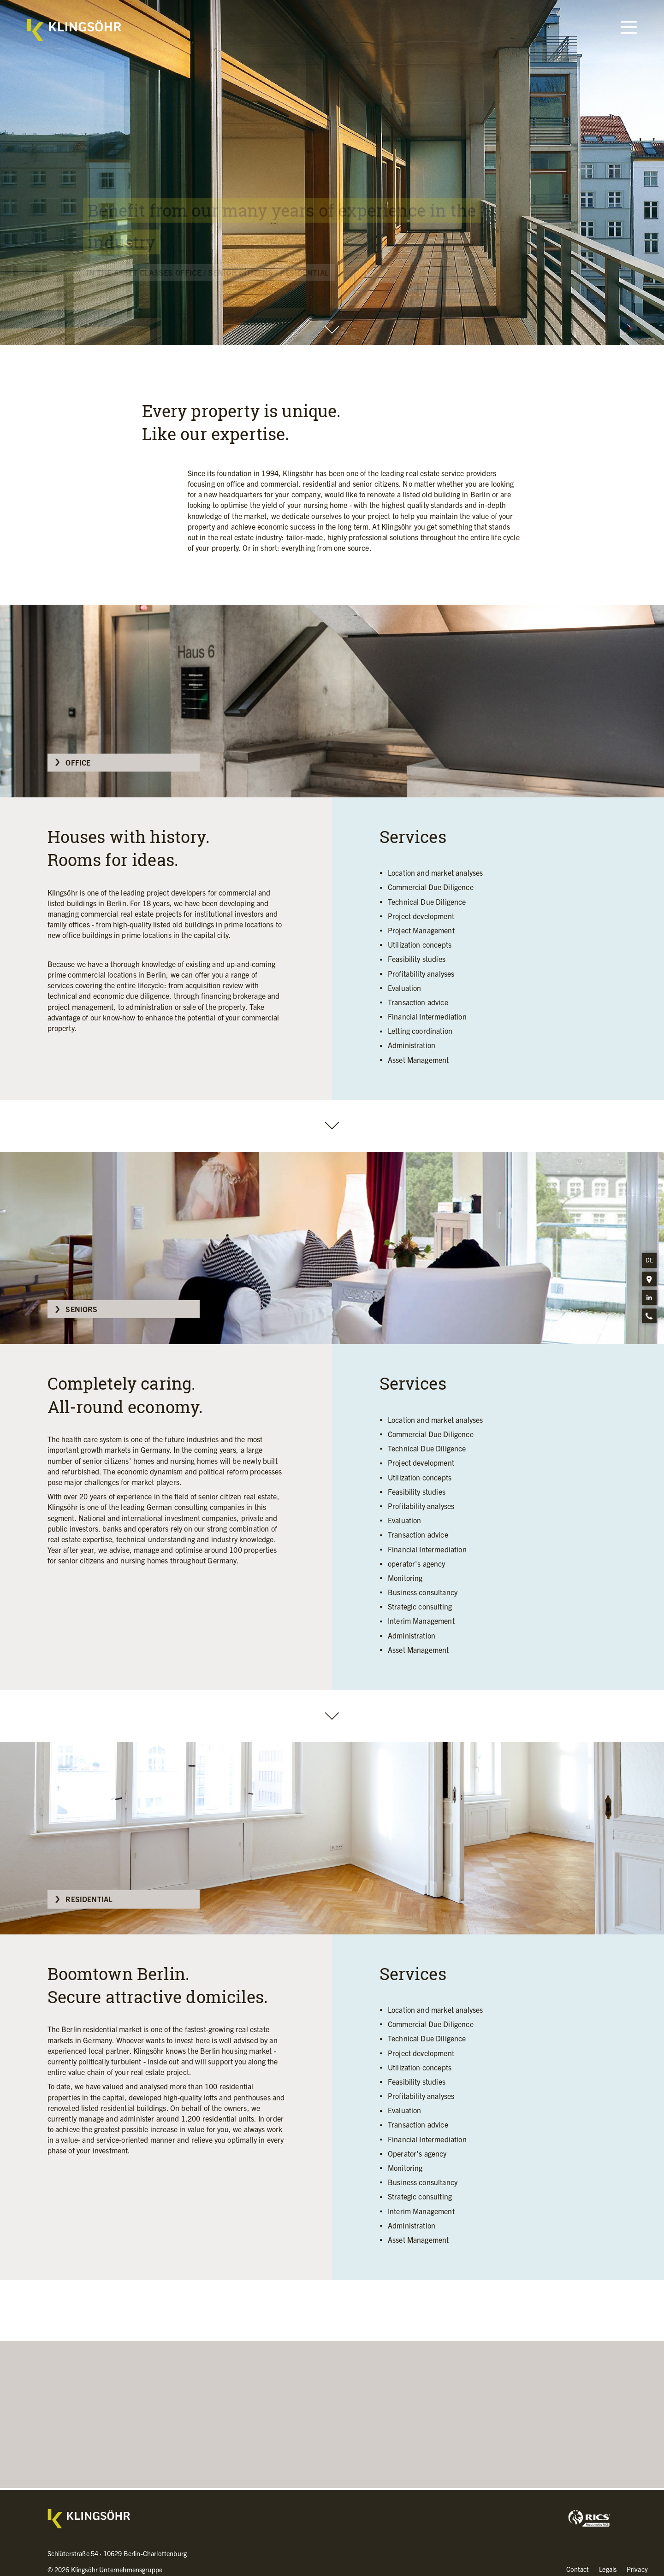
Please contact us (337, 2486)
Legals (608, 2569)
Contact (577, 2569)
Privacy (637, 2569)
